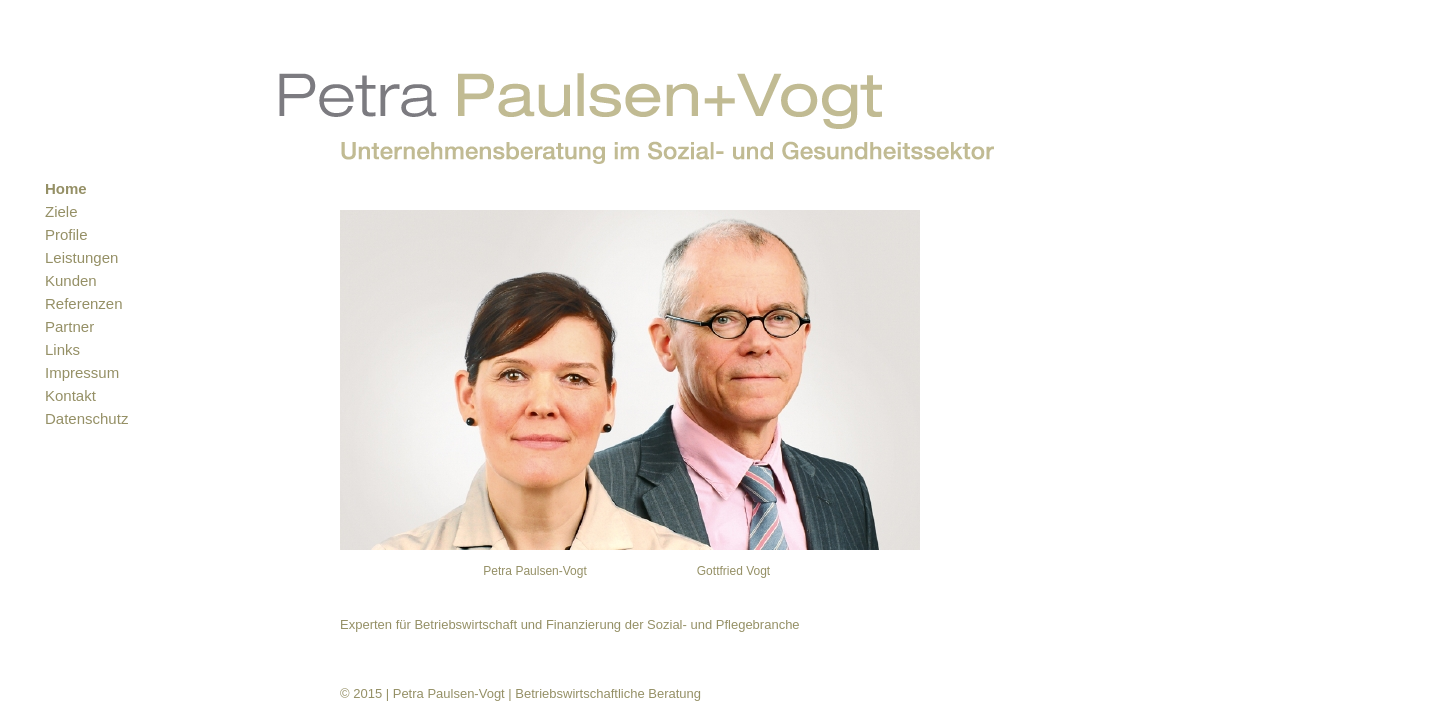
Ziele (61, 211)
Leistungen (81, 257)
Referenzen (84, 303)
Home (66, 188)
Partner (69, 326)
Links (62, 349)
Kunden (71, 280)
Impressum (82, 372)
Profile (66, 234)
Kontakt (70, 395)
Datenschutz (86, 418)
